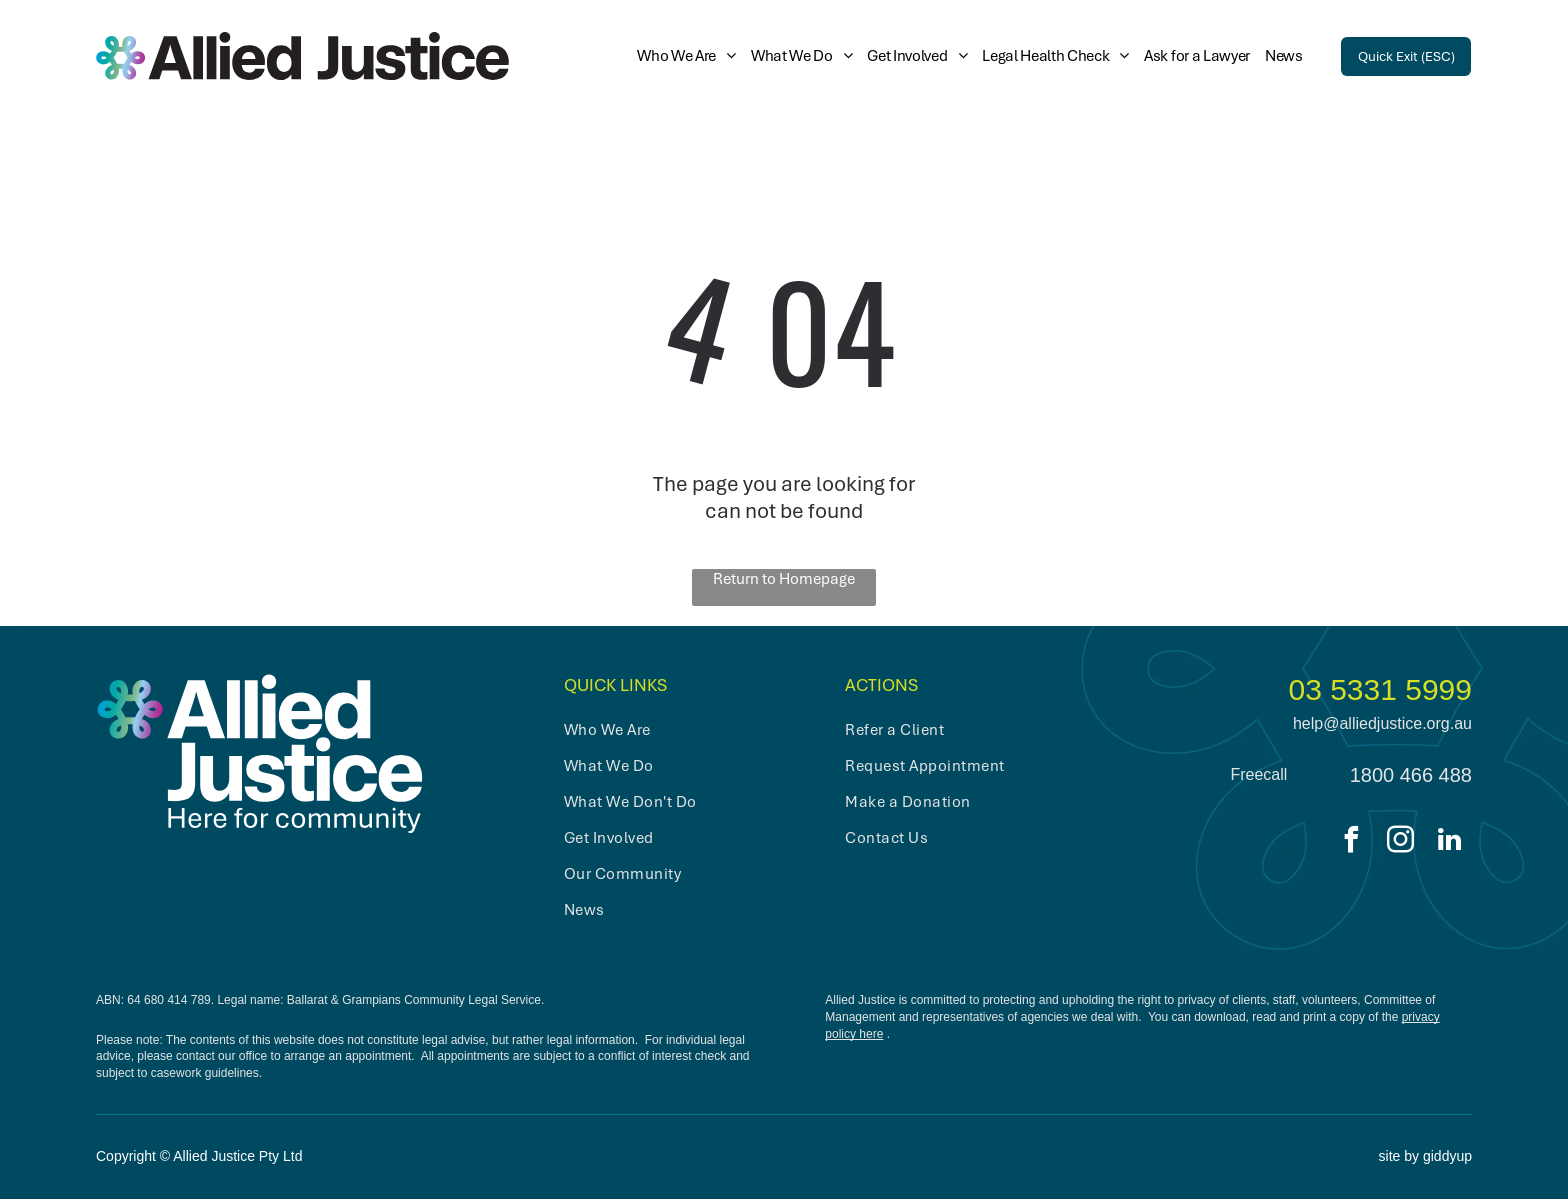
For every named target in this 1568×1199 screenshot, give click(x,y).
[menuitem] (679, 56)
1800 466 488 (1411, 775)
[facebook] (1352, 842)
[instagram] (1401, 842)
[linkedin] (1450, 842)
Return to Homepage (784, 579)
